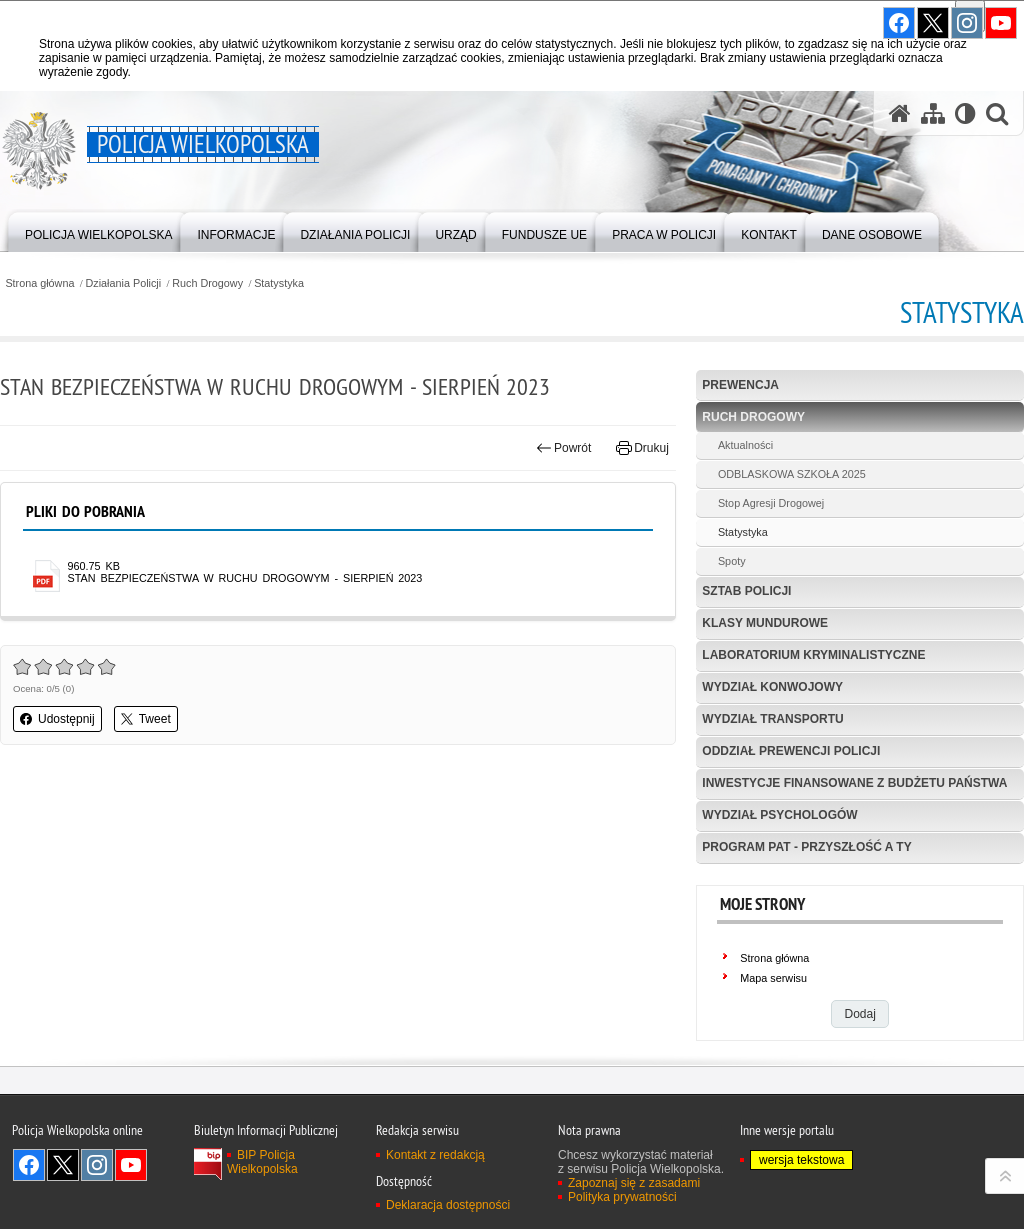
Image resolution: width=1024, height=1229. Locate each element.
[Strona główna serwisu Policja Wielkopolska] (900, 113)
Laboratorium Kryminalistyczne (813, 655)
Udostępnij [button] (57, 719)
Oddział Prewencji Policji (791, 751)
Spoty (732, 561)
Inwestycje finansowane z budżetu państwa (854, 783)
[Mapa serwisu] (933, 113)
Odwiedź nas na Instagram (97, 1165)
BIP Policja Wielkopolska (262, 1162)
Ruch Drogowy (207, 283)
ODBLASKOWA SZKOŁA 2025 (792, 474)
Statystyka (279, 283)
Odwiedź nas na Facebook (29, 1165)
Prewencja (740, 385)
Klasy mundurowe (765, 623)
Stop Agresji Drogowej (771, 503)
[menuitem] (98, 230)
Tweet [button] (146, 719)
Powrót (564, 448)
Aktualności (745, 445)
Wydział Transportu (772, 719)
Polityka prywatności (622, 1197)
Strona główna (39, 283)
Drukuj (642, 448)
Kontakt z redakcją (435, 1155)
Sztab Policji (746, 591)
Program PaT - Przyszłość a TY (806, 847)
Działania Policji (124, 283)
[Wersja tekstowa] (965, 113)
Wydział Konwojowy (772, 687)
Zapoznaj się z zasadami (634, 1183)
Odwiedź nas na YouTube (131, 1165)
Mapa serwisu (773, 978)
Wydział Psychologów (779, 815)
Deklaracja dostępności (448, 1205)
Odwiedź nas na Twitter (63, 1165)
